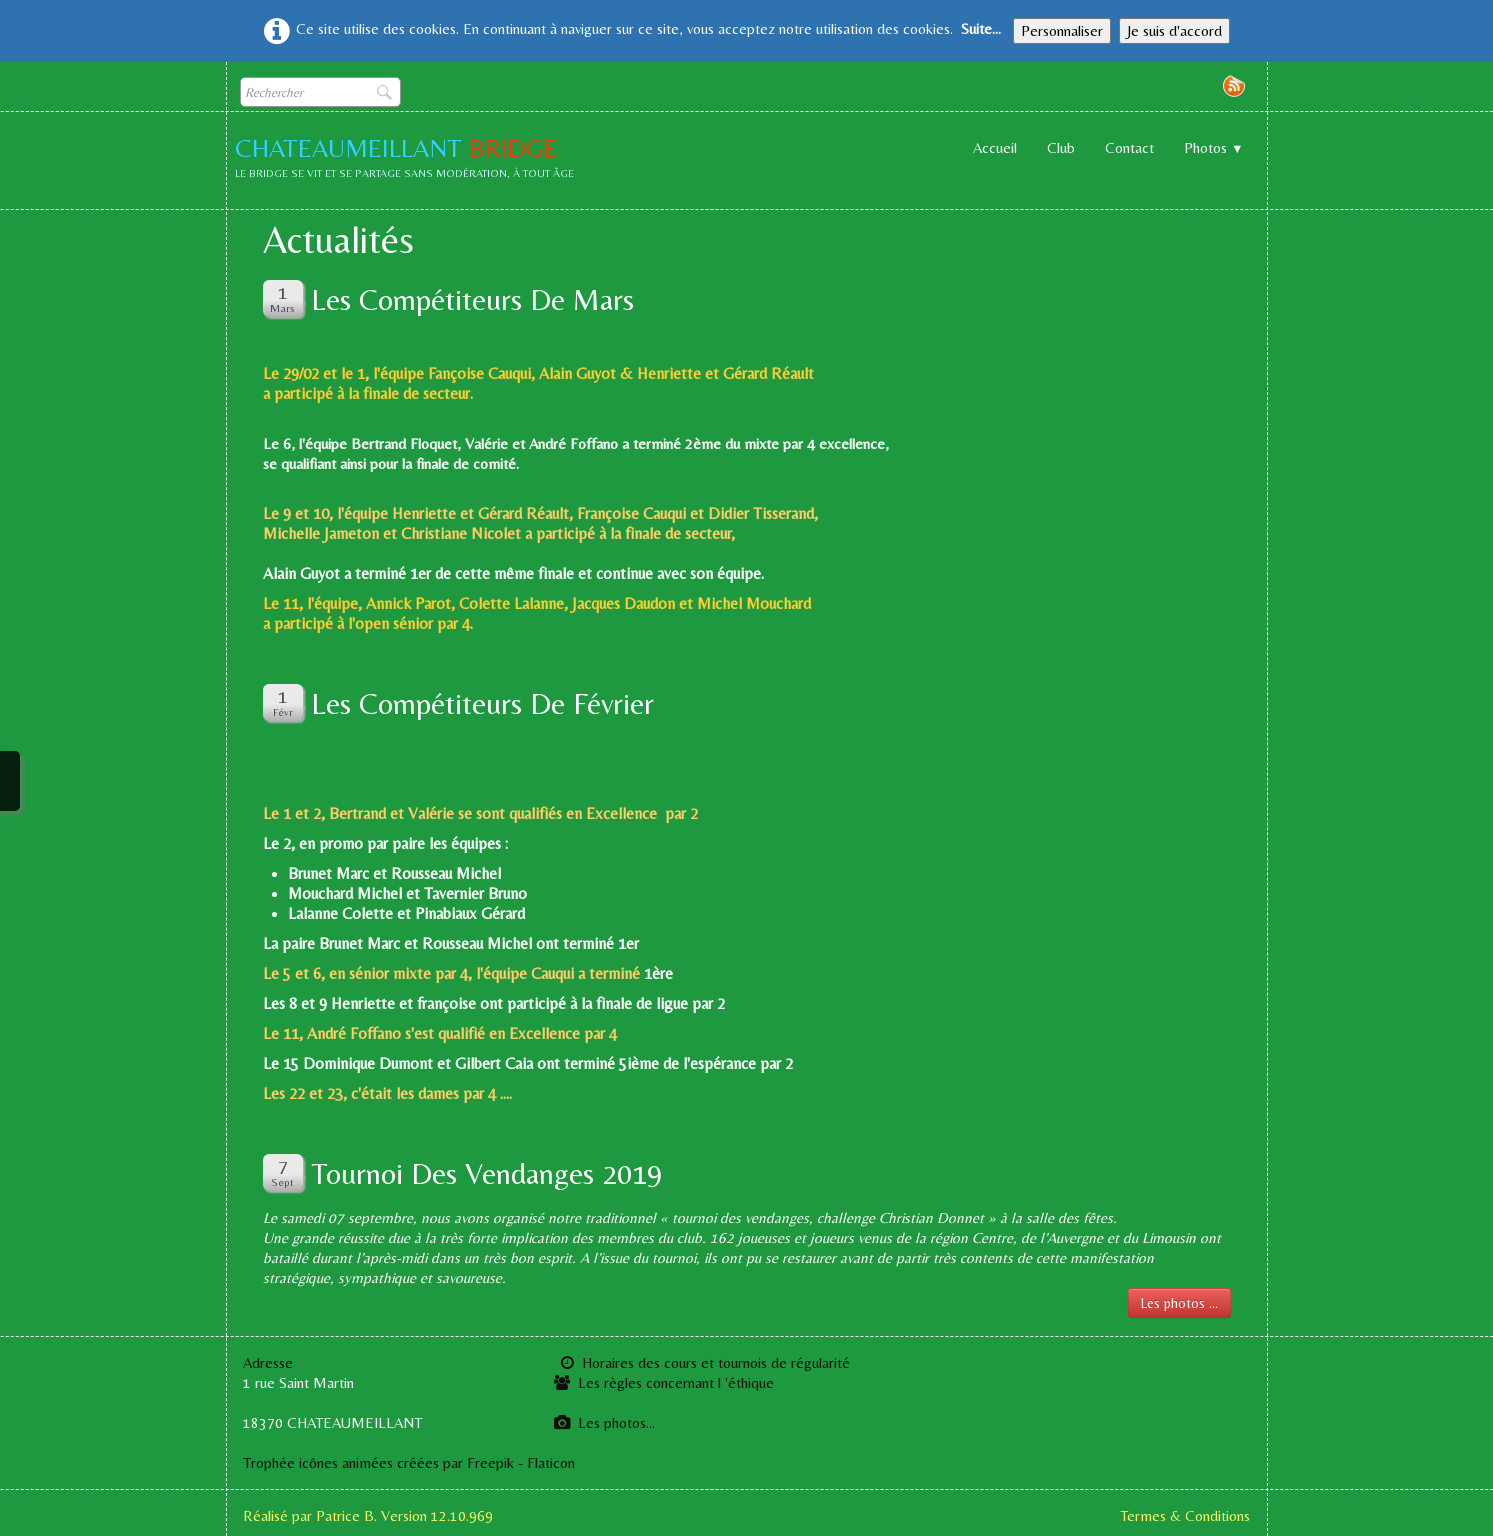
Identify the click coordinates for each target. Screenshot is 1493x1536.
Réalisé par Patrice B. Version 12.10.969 (368, 1515)
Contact (1129, 147)
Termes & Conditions (1185, 1515)
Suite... (981, 28)
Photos (1214, 147)
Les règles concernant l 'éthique (664, 1382)
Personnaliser (1062, 30)
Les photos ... (1179, 1303)
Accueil (995, 147)
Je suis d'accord (1174, 30)
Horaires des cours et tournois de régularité (718, 1362)
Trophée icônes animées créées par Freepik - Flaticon (409, 1462)
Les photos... (604, 1422)
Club (1061, 147)
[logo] (412, 160)
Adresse (268, 1362)
